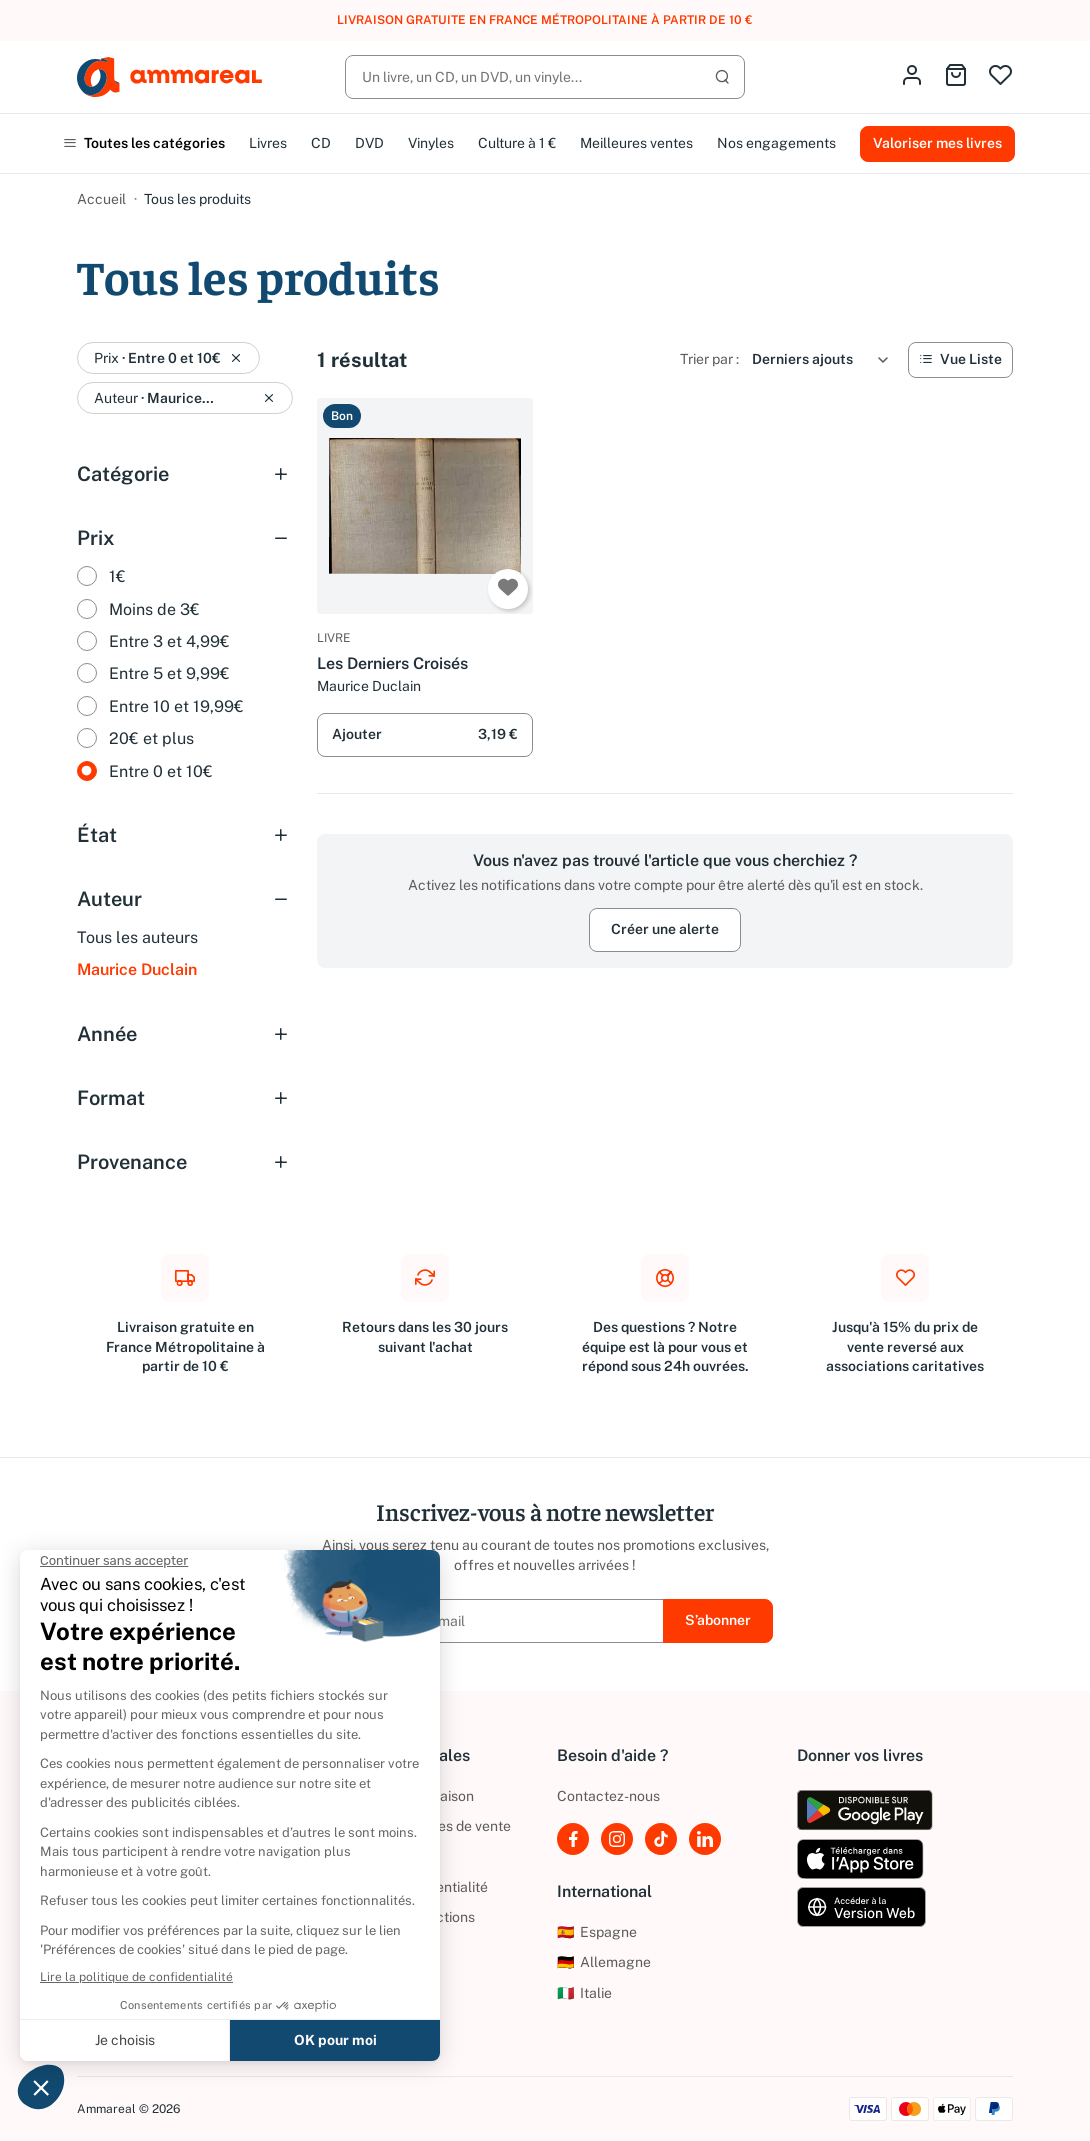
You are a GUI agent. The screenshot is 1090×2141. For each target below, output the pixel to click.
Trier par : (709, 359)
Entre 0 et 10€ (161, 771)
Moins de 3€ (154, 609)
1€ (117, 576)
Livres (268, 143)
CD (321, 143)
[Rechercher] (545, 77)
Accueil (101, 199)
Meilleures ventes (636, 143)
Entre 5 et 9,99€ (169, 673)
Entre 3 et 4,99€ (169, 641)
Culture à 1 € (517, 143)
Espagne (597, 1932)
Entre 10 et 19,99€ (176, 706)
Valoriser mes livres (937, 143)
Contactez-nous (608, 1796)
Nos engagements (776, 143)
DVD (369, 143)
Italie (584, 1993)
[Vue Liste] (960, 360)
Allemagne (604, 1962)
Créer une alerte (665, 929)
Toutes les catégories (144, 143)
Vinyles (431, 143)
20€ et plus (151, 738)
